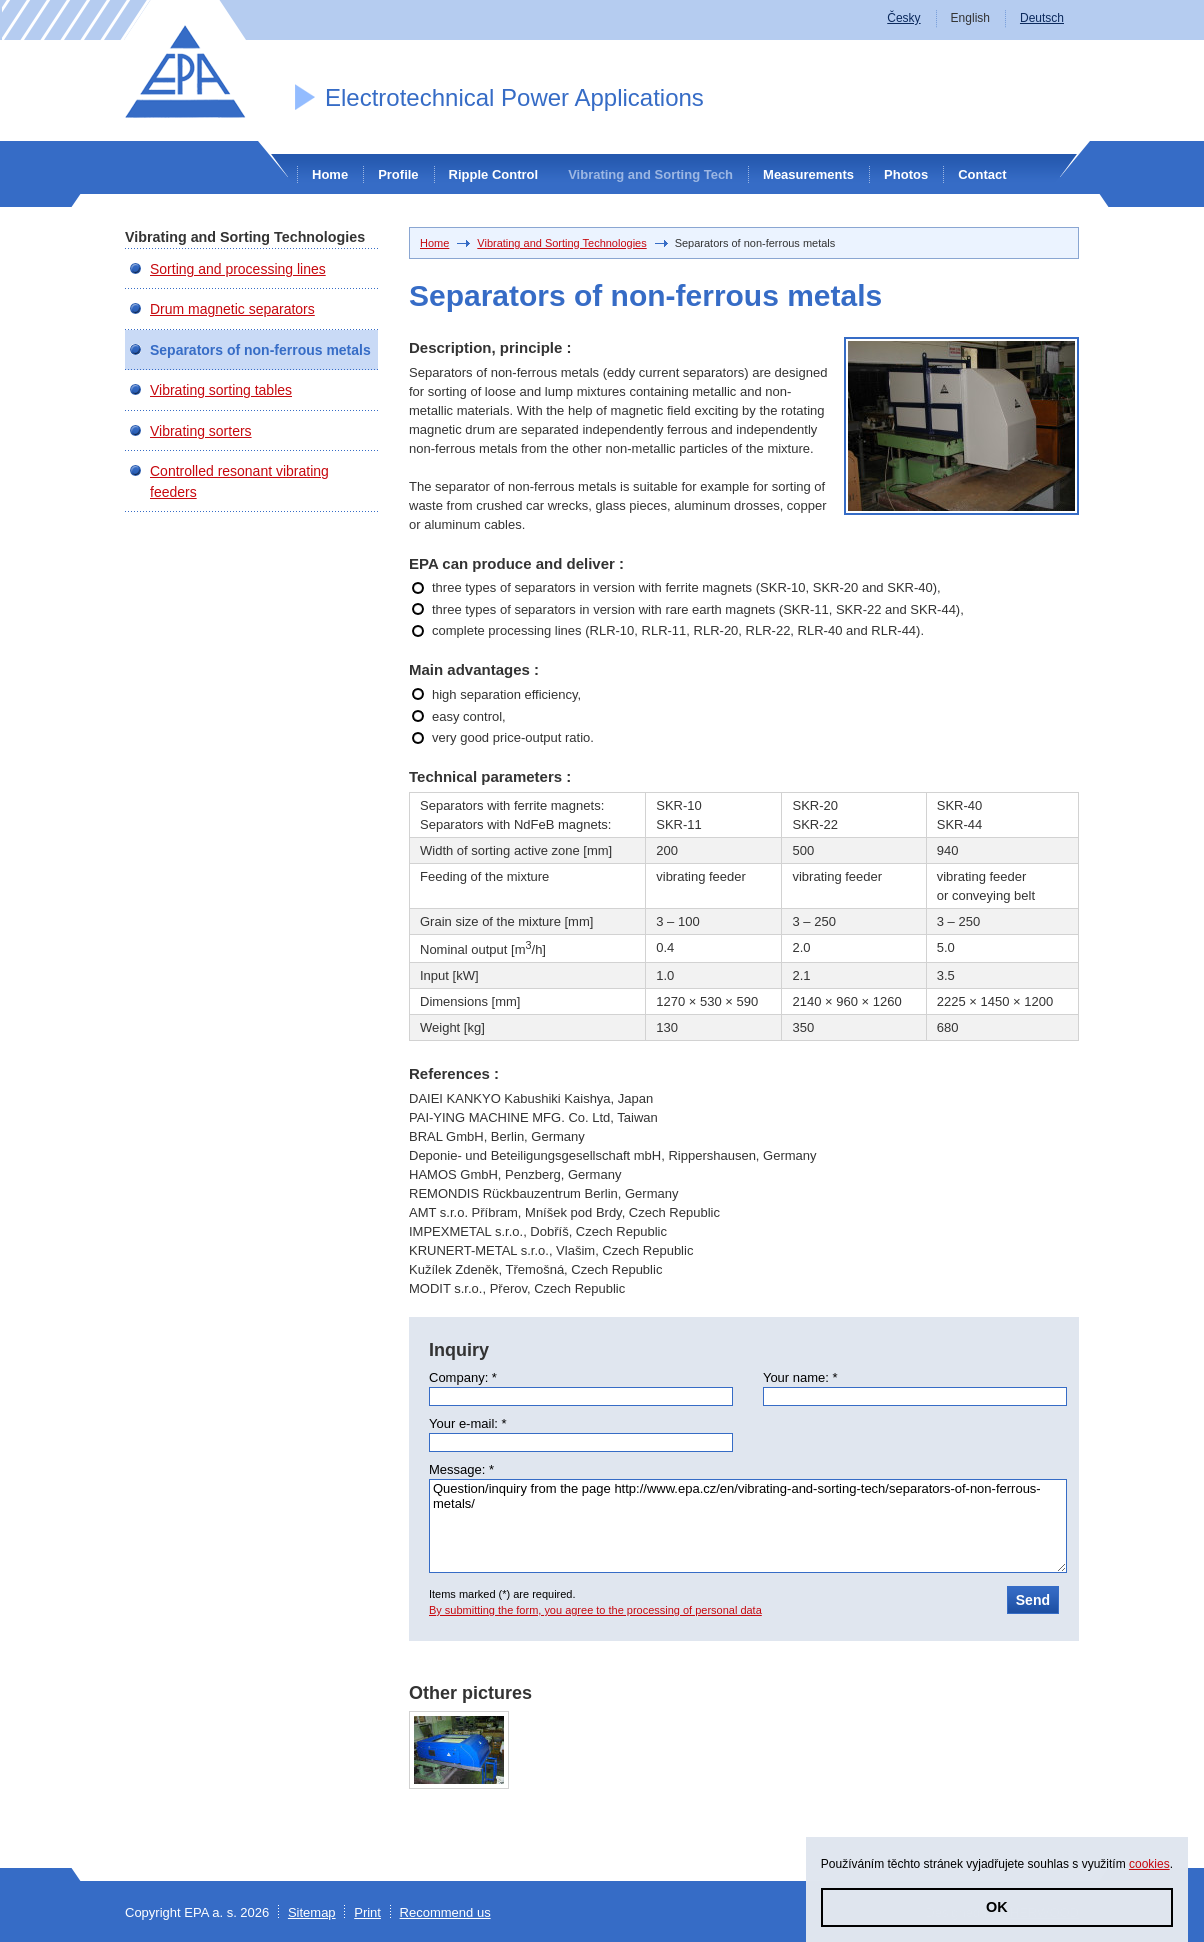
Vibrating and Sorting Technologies (561, 243)
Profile (398, 174)
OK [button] (997, 1907)
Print (367, 1912)
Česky (903, 18)
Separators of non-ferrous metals (260, 350)
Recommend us (445, 1912)
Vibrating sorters (201, 431)
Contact (982, 174)
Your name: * (800, 1377)
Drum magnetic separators (232, 309)
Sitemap (312, 1912)
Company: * (463, 1377)
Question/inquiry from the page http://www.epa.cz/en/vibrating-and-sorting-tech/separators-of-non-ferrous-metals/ (748, 1526)
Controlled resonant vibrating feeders (239, 481)
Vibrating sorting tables (221, 390)
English (970, 18)
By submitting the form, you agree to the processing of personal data (595, 1610)
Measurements (808, 174)
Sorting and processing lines (238, 269)
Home (330, 174)
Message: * (461, 1469)
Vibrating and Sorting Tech (650, 174)
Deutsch (1042, 18)
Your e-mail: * (468, 1423)
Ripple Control (494, 174)
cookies (1149, 1864)
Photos (906, 174)
